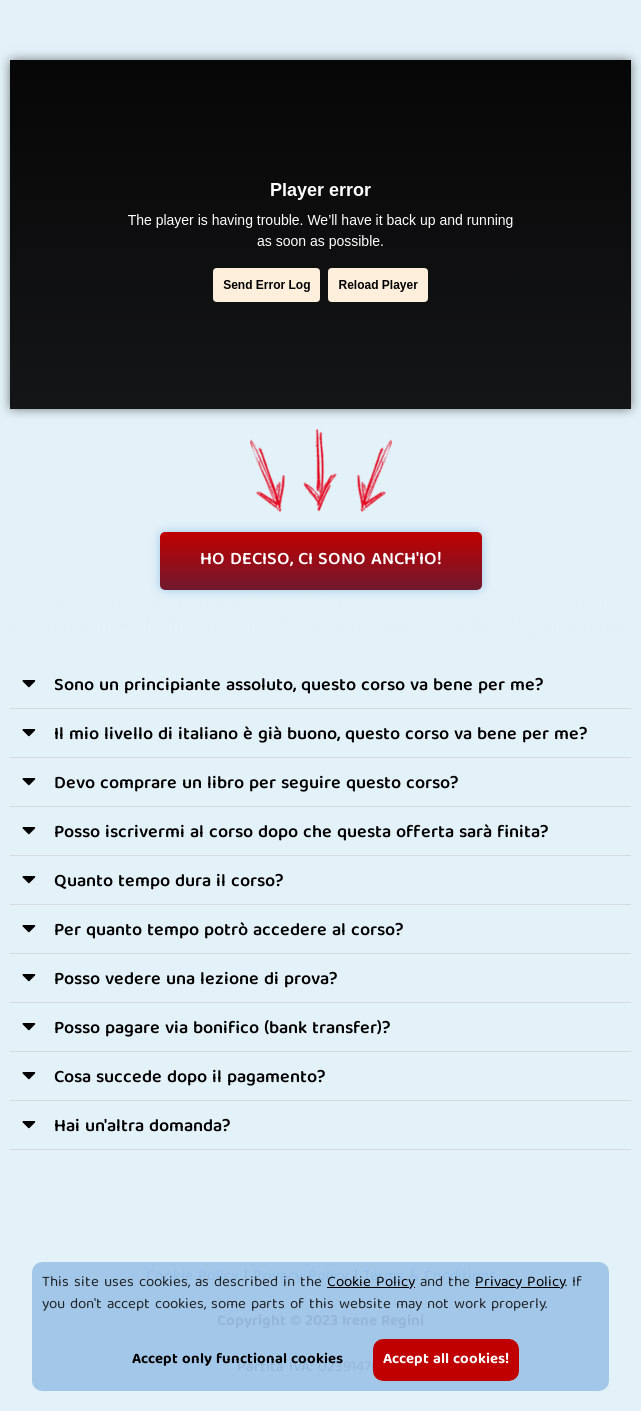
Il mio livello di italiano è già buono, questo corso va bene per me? (321, 735)
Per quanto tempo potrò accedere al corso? (229, 931)
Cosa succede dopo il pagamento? (190, 1078)
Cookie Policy (371, 1283)
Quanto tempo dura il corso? (169, 882)
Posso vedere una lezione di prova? (196, 980)
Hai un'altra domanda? (142, 1127)
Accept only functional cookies (237, 1360)
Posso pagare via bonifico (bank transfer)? (222, 1029)
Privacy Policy (520, 1283)
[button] (320, 684)
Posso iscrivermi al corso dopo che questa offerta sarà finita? (301, 833)
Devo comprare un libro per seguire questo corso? (256, 784)
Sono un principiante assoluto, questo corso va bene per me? (299, 686)
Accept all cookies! (446, 1360)
